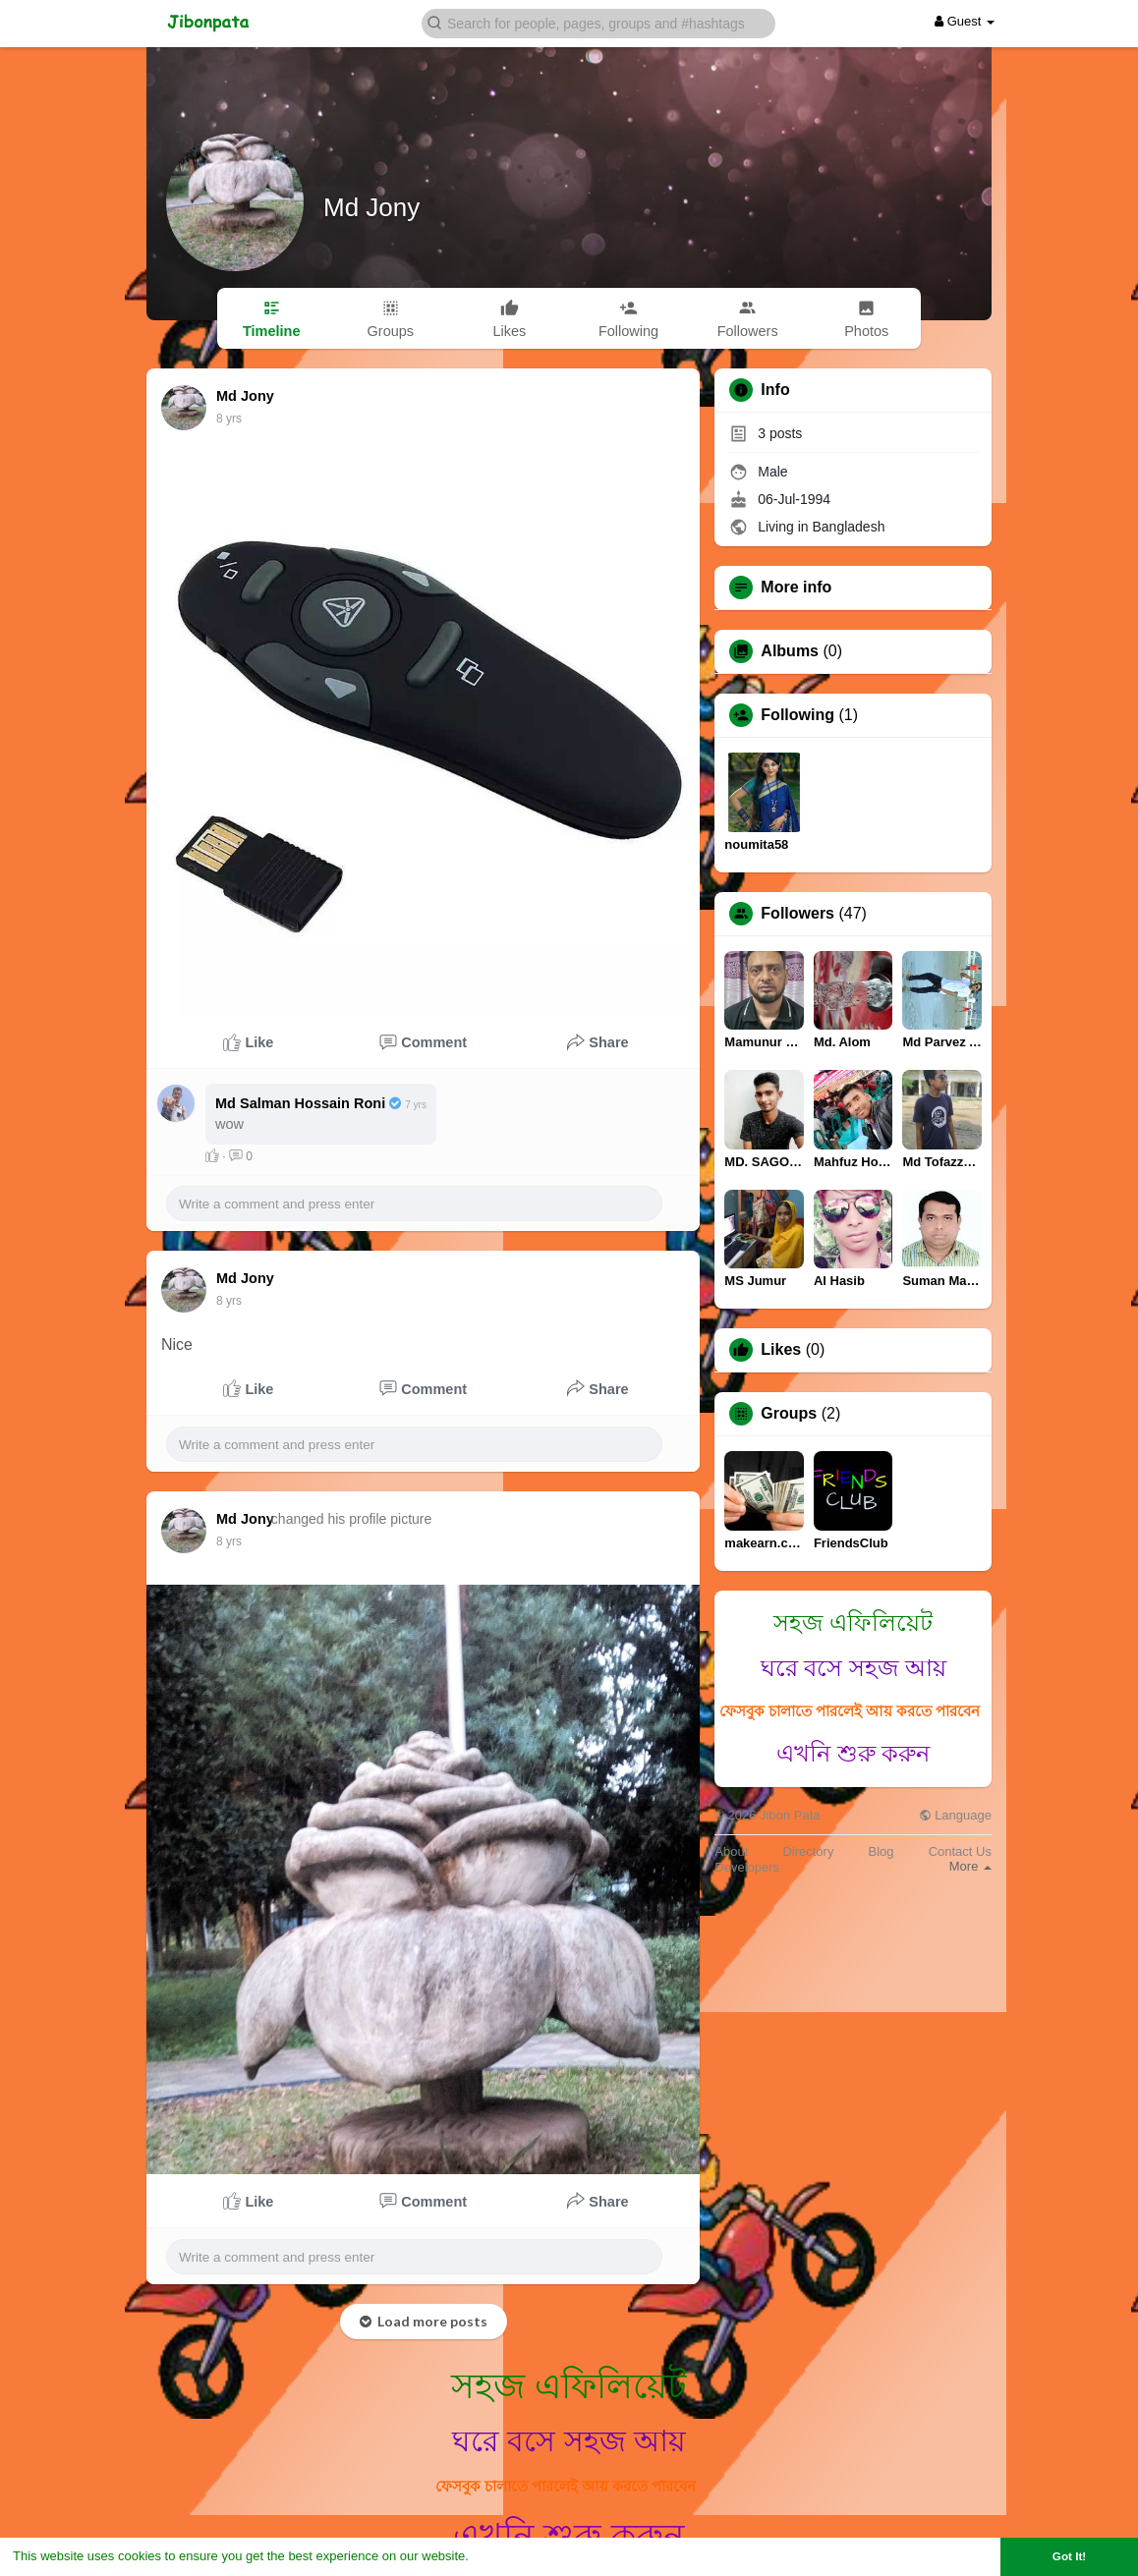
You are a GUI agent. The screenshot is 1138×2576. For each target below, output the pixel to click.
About (731, 1851)
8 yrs (229, 418)
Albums (790, 651)
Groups (789, 1414)
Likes (781, 1350)
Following (797, 715)
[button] (598, 22)
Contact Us (960, 1851)
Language (955, 1815)
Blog (881, 1851)
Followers (797, 914)
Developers (746, 1867)
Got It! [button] (1069, 2555)
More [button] (970, 1866)
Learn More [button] (507, 2555)
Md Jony (371, 207)
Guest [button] (965, 21)
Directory (807, 1851)
